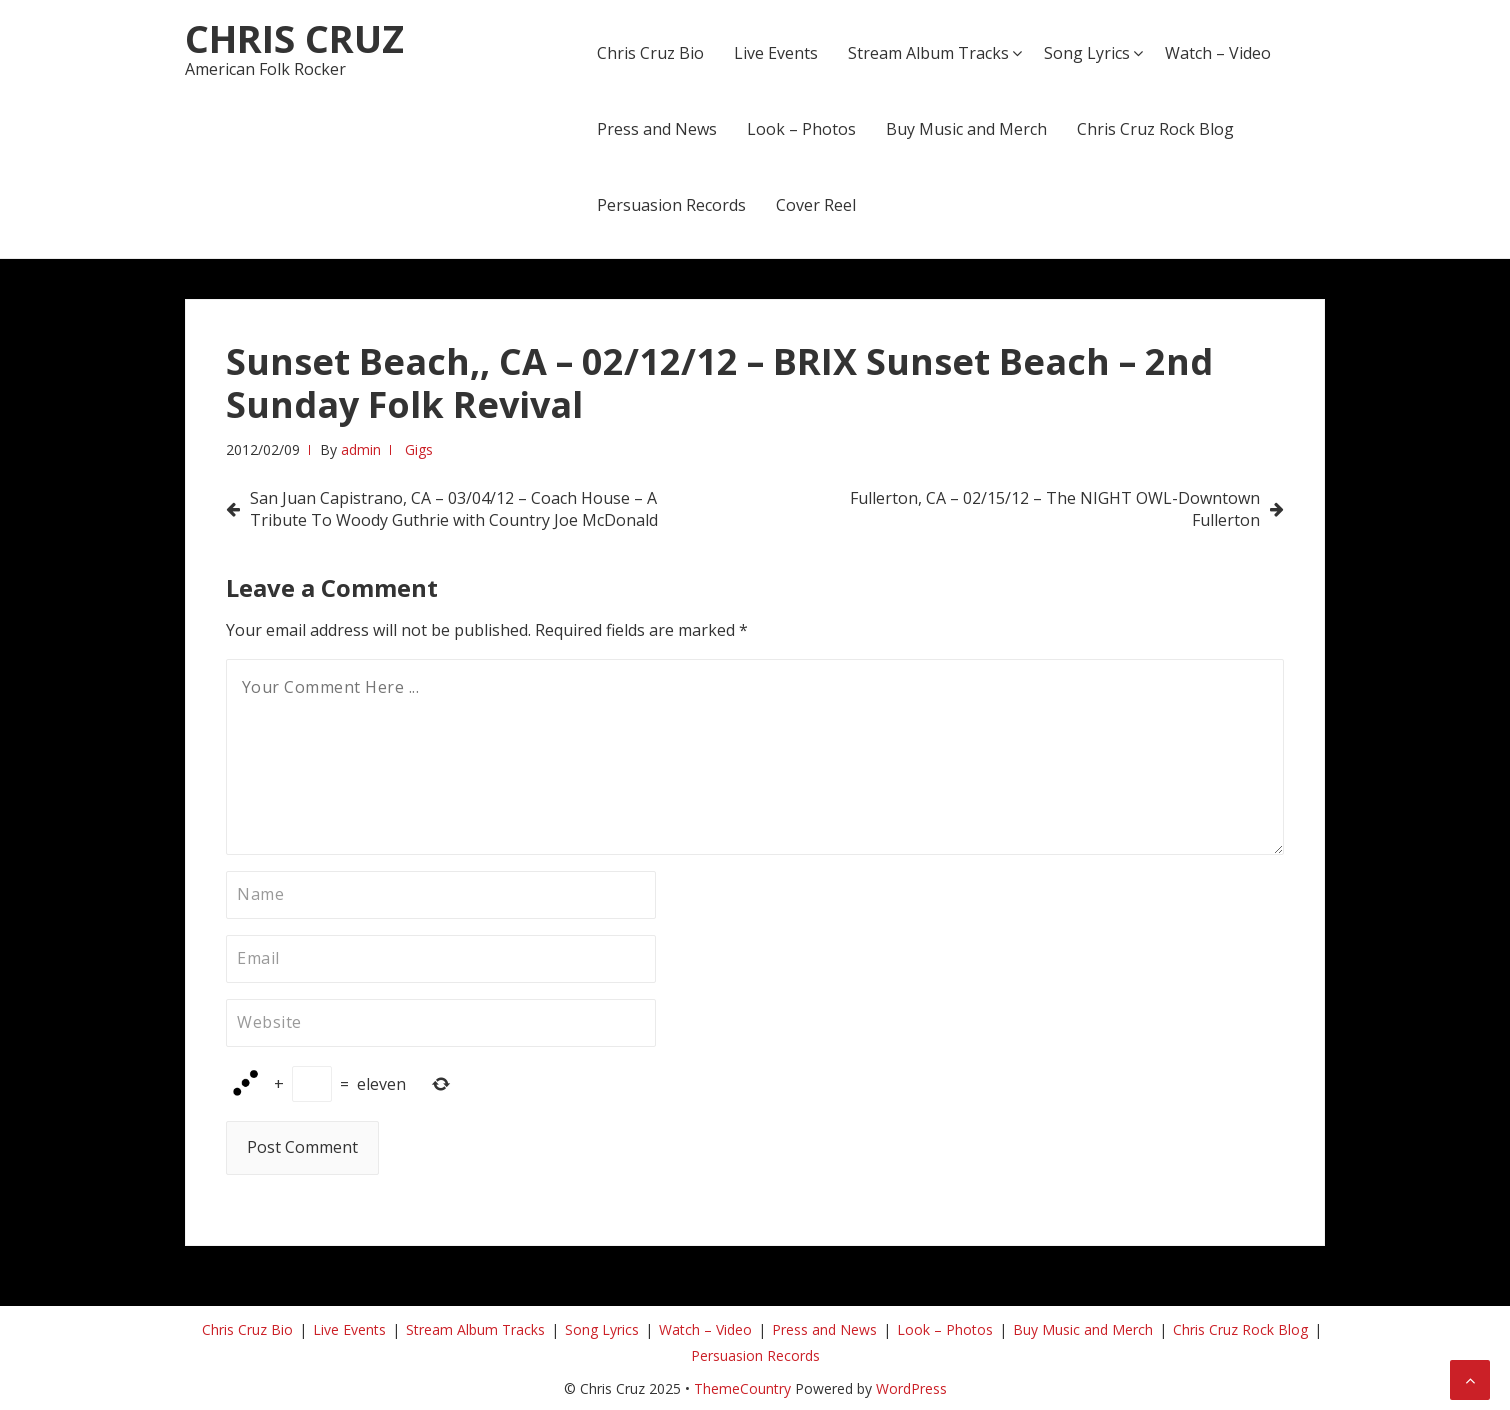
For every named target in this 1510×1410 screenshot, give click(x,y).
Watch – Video (1218, 53)
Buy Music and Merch (966, 129)
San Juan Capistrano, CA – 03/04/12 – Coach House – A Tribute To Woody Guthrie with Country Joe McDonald (454, 509)
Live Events (776, 53)
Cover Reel (816, 205)
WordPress (911, 1388)
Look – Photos (801, 129)
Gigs (419, 449)
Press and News (657, 129)
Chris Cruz (294, 38)
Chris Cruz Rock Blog (1155, 129)
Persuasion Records (671, 205)
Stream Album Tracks (928, 53)
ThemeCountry (742, 1388)
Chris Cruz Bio (650, 53)
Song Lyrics (1087, 53)
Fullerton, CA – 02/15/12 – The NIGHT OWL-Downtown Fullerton (1055, 509)
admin (361, 449)
